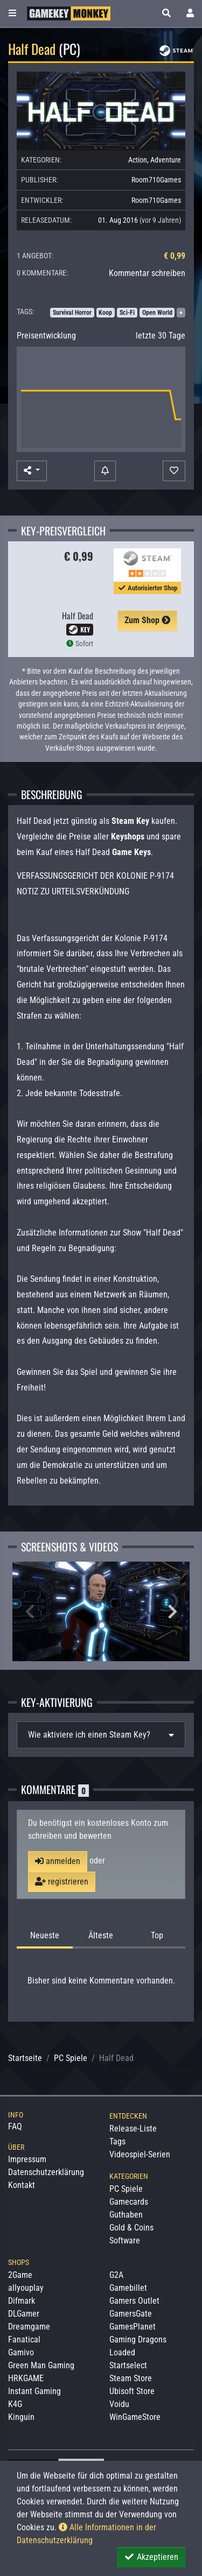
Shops (18, 2262)
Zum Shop (147, 620)
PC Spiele (70, 2058)
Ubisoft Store (132, 2391)
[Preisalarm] (105, 471)
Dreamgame (29, 2326)
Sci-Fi (127, 312)
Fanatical (24, 2339)
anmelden (57, 1861)
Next (172, 1612)
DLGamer (23, 2314)
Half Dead (77, 615)
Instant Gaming (34, 2391)
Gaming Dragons (137, 2339)
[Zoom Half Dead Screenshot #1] (101, 1611)
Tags (117, 2141)
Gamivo (21, 2352)
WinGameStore (135, 2417)
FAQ (15, 2126)
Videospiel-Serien (139, 2154)
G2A (116, 2275)
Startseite (25, 2058)
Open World (157, 312)
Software (124, 2240)
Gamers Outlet (134, 2301)
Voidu (119, 2404)
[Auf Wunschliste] (174, 471)
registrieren (61, 1881)
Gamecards (128, 2202)
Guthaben (126, 2215)
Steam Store (130, 2378)
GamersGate (130, 2314)
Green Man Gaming (41, 2365)
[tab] (101, 1734)
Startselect (128, 2365)
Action (137, 160)
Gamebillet (128, 2288)
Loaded (122, 2352)
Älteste (100, 1935)
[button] (166, 13)
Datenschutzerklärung (46, 2172)
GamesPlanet (132, 2326)
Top (157, 1935)
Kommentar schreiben (147, 273)
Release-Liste (133, 2128)
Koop (105, 312)
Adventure (165, 160)
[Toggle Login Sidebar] (190, 13)
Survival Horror (72, 312)
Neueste (44, 1935)
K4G (15, 2404)
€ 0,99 (174, 256)
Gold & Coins (131, 2227)
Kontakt (21, 2185)
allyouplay (26, 2288)
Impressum (27, 2159)
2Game (20, 2275)
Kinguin (21, 2417)
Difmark (21, 2301)
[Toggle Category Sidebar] (12, 13)
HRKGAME (26, 2378)
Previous (30, 1612)
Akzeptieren (151, 2557)
